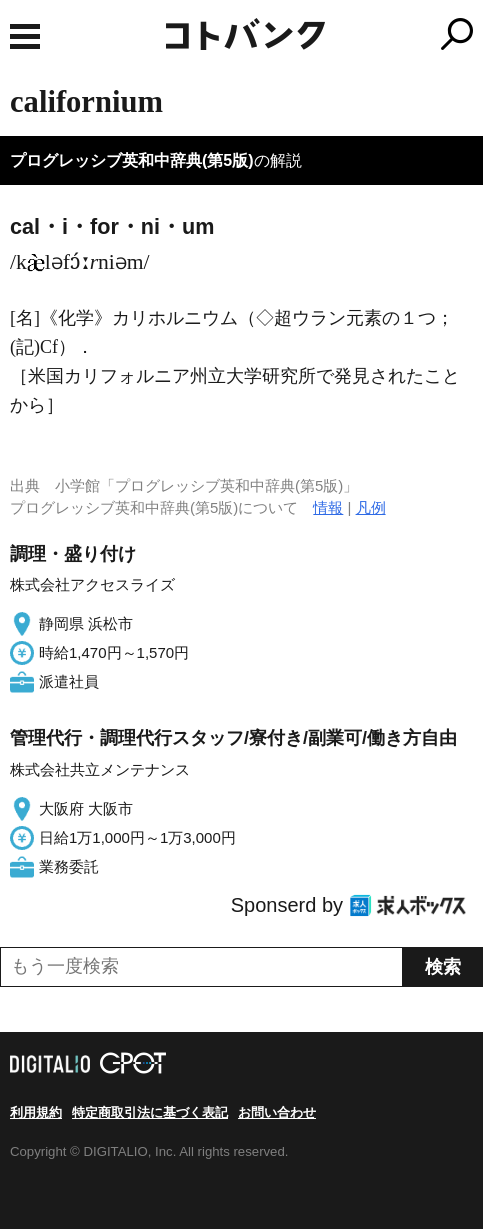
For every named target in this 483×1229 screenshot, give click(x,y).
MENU (25, 36)
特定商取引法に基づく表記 (150, 1112)
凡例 (371, 507)
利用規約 (36, 1112)
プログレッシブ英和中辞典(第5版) (132, 160)
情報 (328, 507)
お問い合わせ (277, 1112)
